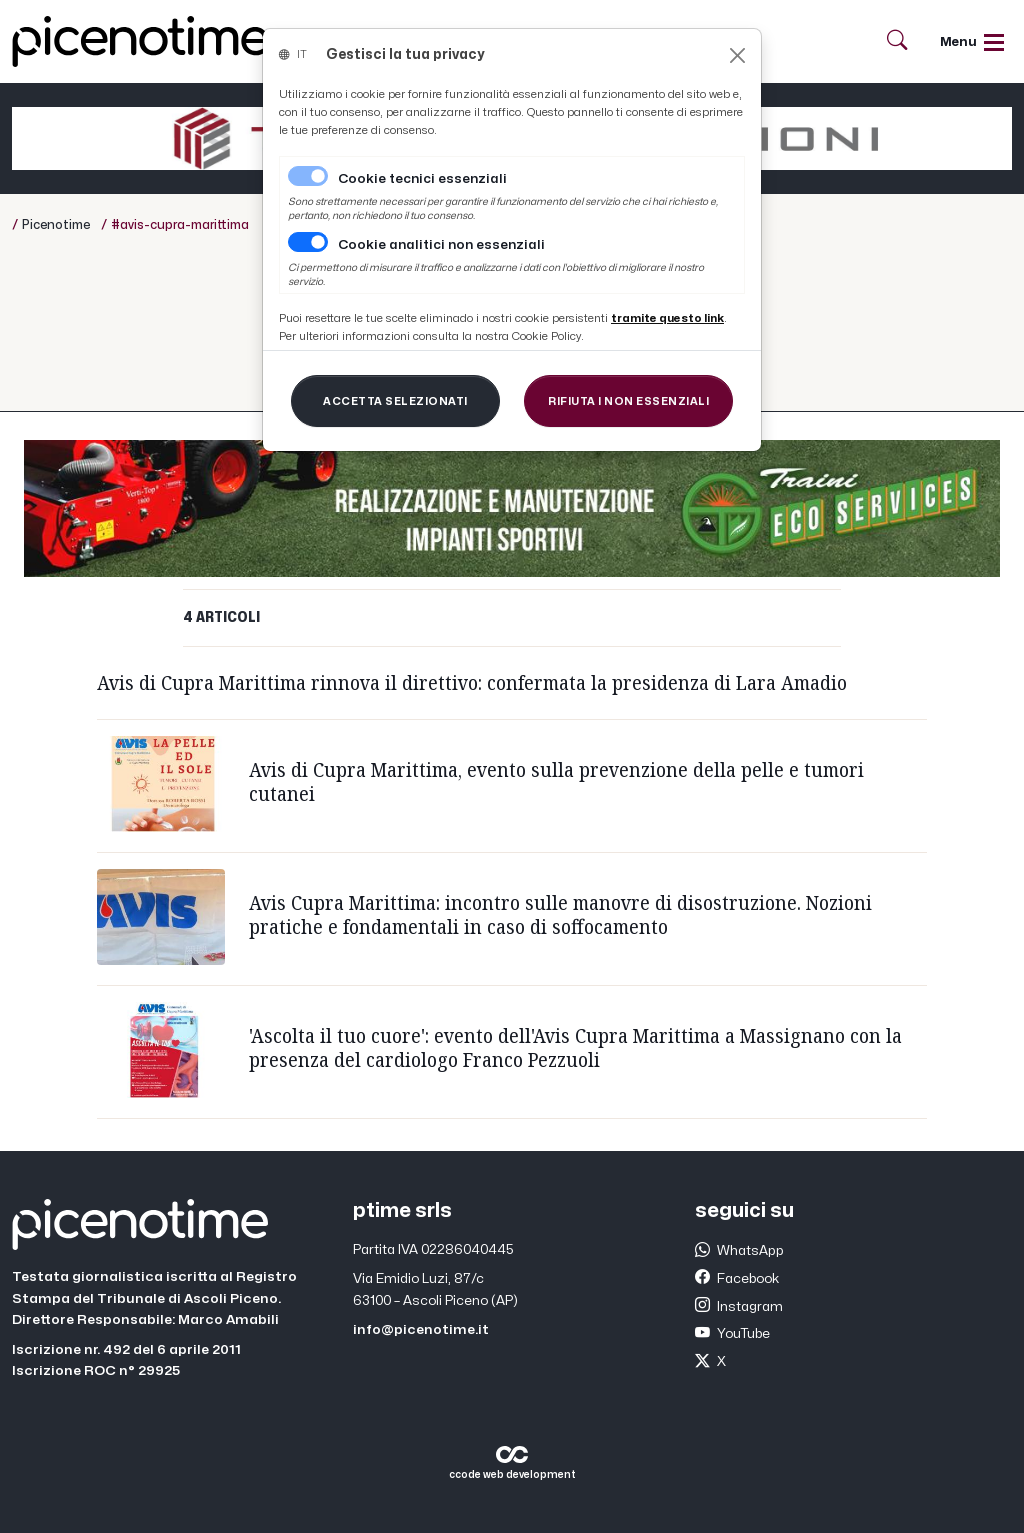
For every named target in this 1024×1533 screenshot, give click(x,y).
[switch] (308, 242)
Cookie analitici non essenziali (441, 245)
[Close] (737, 55)
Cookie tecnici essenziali (422, 179)
